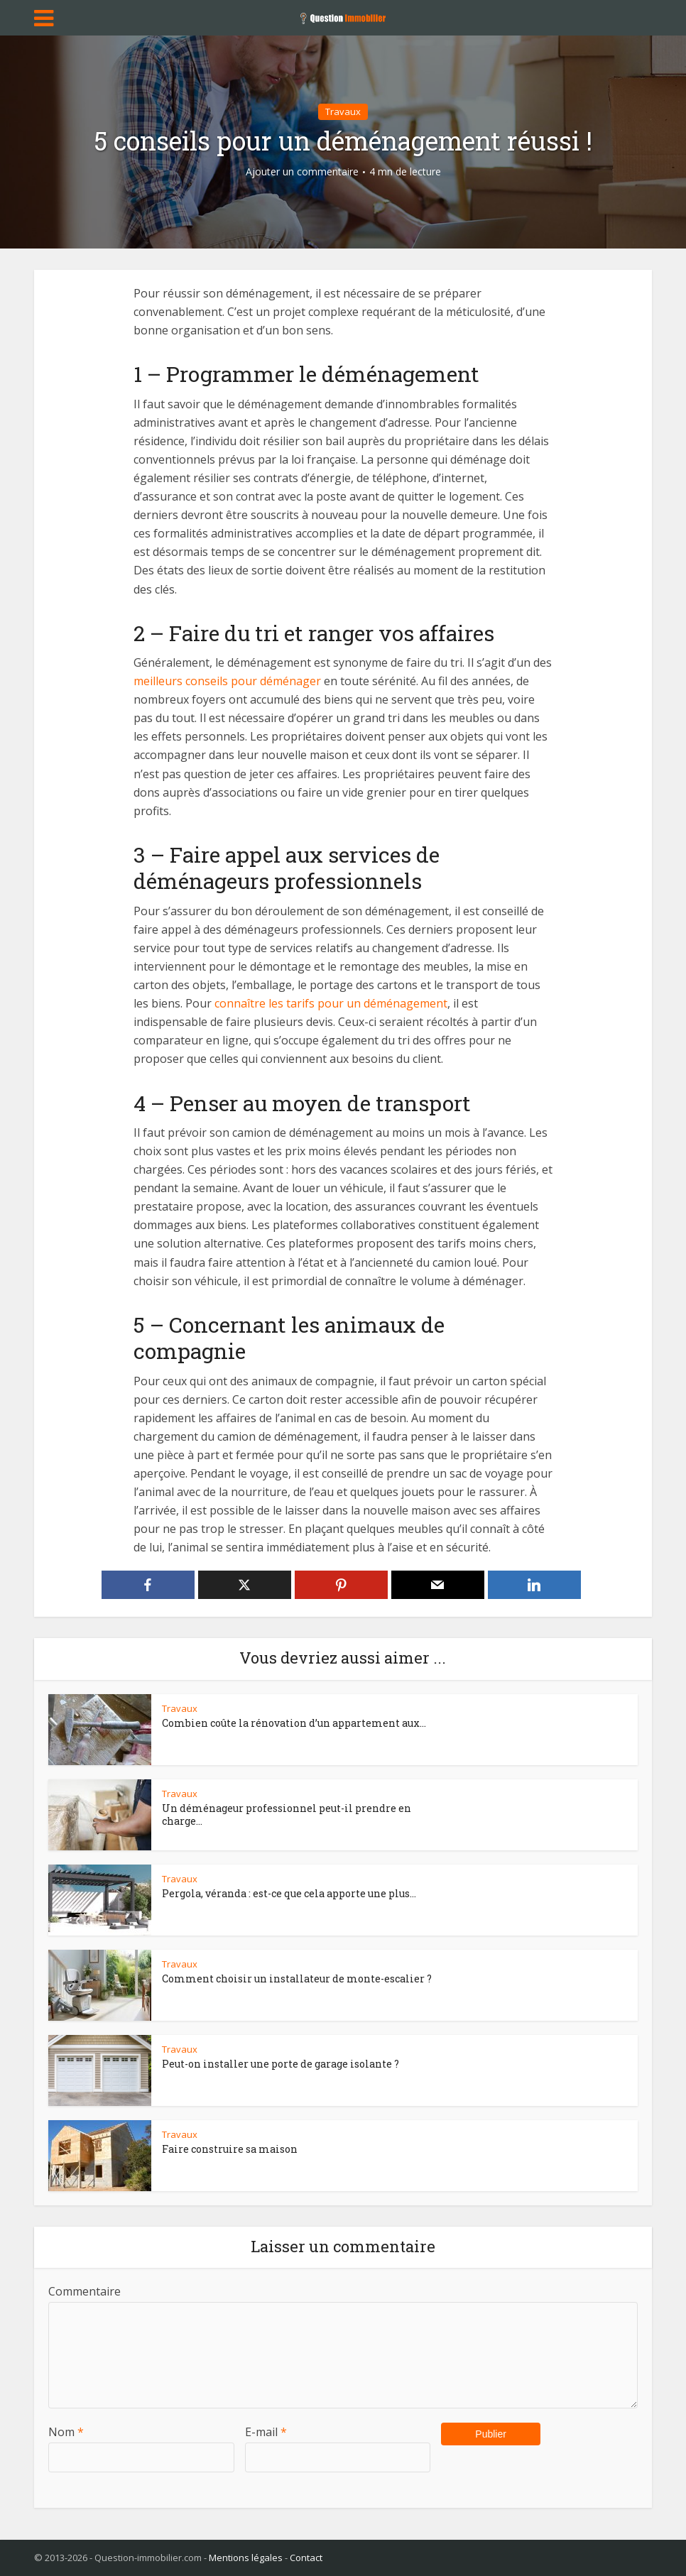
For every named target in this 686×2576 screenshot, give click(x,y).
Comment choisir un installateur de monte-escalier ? (297, 1978)
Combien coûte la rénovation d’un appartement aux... (294, 1723)
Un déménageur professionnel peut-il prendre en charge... (286, 1814)
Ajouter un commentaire (302, 171)
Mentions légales (246, 2557)
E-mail (266, 2432)
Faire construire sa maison (230, 2149)
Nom (66, 2432)
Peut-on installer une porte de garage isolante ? (280, 2063)
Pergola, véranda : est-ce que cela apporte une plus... (289, 1893)
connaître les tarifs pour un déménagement (330, 1003)
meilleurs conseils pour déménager (227, 681)
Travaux (343, 111)
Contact (306, 2557)
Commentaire (84, 2291)
